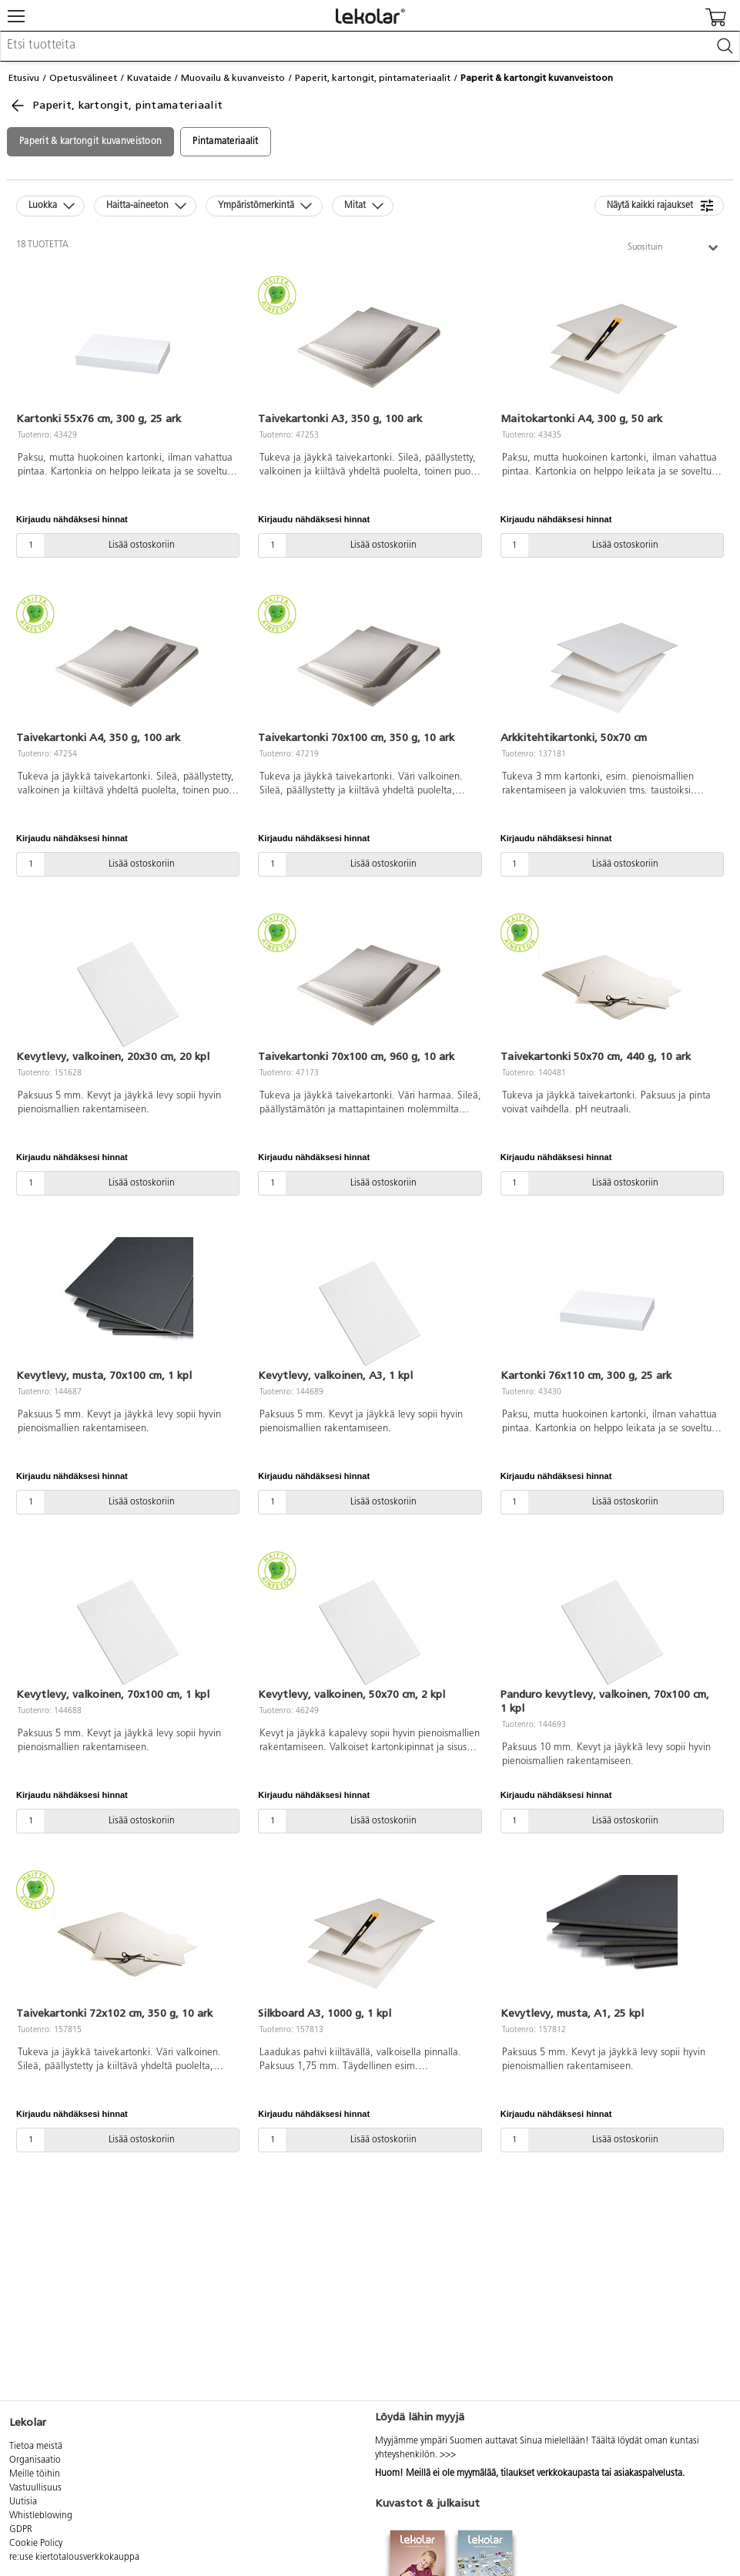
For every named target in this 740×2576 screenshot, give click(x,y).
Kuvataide (149, 77)
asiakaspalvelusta (648, 2473)
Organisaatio (35, 2460)
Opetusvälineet (83, 77)
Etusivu (23, 77)
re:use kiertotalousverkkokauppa (74, 2557)
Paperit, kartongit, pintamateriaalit (372, 77)
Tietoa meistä (35, 2446)
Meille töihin (34, 2474)
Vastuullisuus (35, 2488)
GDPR (20, 2529)
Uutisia (23, 2502)
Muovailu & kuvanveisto (233, 77)
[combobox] (370, 46)
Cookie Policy (35, 2543)
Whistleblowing (40, 2516)
